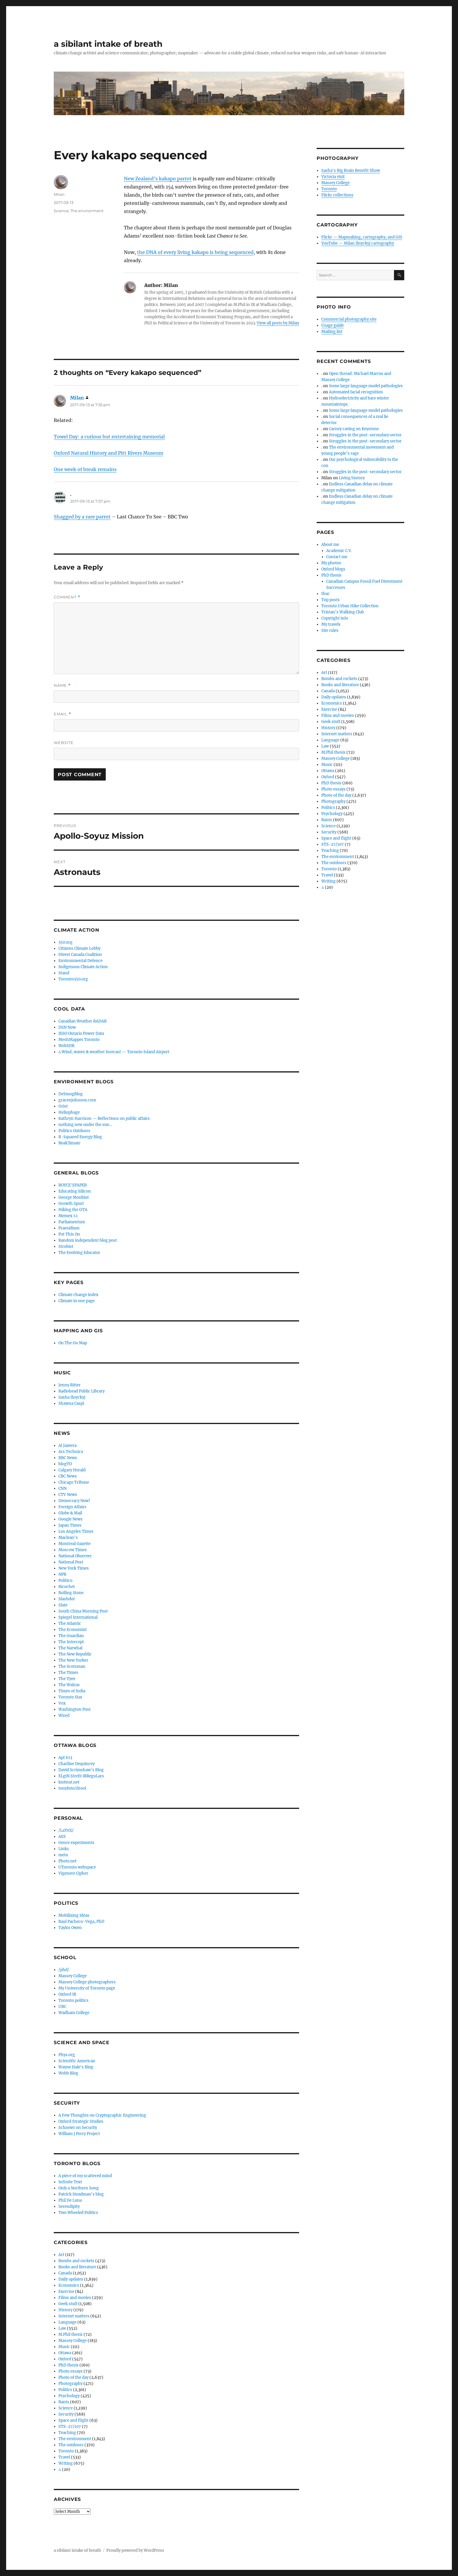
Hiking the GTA (72, 1209)
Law (62, 2328)
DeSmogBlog (70, 1093)
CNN (62, 1488)
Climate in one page (76, 1300)
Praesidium (68, 1228)
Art (61, 2254)
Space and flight (73, 2420)
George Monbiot (73, 1197)
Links (63, 1848)
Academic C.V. (339, 550)
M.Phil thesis (70, 2334)
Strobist (65, 1246)
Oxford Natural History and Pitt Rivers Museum (108, 453)
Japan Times (69, 1525)
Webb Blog (68, 2073)
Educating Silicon (74, 1191)
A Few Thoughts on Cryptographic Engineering (102, 2115)
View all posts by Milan (278, 323)
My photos (331, 562)
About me (330, 544)
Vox (62, 1703)
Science (61, 210)
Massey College (72, 1975)
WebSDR (66, 1045)
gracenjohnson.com (77, 1100)
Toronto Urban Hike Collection (350, 605)
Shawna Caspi (71, 1403)
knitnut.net (68, 1782)
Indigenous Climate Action (83, 966)
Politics (65, 2389)
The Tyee (66, 1678)
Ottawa (64, 2352)
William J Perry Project (79, 2133)
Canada (65, 2273)
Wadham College (73, 2012)
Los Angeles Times (75, 1531)
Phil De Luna (70, 2200)
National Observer (75, 1555)
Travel (64, 2457)
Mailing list (331, 331)
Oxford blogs (333, 569)
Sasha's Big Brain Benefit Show (350, 170)
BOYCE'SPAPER (72, 1185)
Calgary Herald (72, 1470)
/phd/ (63, 1969)
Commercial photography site (349, 319)
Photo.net (67, 1861)
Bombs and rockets (76, 2260)
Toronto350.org (73, 979)
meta (63, 1854)
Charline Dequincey (76, 1763)
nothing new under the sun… (85, 1124)
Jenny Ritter (69, 1385)
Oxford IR (67, 1994)
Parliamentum (71, 1221)
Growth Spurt (71, 1203)
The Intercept (71, 1641)
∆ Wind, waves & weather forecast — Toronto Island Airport (113, 1051)
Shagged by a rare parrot (82, 517)
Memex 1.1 (68, 1215)
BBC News (67, 1457)
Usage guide (332, 325)
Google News (70, 1519)
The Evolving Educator (79, 1252)
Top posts (330, 599)
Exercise (66, 2291)
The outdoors (71, 2444)
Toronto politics (73, 2000)
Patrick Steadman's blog (81, 2194)
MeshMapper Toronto (79, 1039)
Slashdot (66, 1598)
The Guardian (71, 1635)
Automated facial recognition (356, 392)
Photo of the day (73, 2377)
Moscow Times (72, 1549)
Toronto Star (70, 1697)
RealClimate (69, 1143)
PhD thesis (68, 2365)
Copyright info (334, 618)
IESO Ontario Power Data (81, 1033)
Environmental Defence (80, 960)
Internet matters (73, 2316)
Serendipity (69, 2206)
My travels (331, 624)
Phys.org (66, 2054)
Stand (63, 972)
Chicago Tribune (73, 1482)
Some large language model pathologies (366, 385)
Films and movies (74, 2297)
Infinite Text (70, 2181)
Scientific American (76, 2060)
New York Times (73, 1568)
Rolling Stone (71, 1592)
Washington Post (74, 1709)
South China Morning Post (83, 1611)
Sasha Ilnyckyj (71, 1397)
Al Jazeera (67, 1445)
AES (62, 1836)
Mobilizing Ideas (73, 1915)
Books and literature (77, 2266)
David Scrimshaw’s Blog (81, 1769)
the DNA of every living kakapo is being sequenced (195, 252)
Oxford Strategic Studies (80, 2121)
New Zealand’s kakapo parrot (158, 178)
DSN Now (67, 1027)
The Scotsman (71, 1666)
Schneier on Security (77, 2127)
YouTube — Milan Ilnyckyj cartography (357, 243)
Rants (63, 2401)
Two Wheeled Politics (78, 2212)
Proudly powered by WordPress (135, 2550)
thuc (325, 593)
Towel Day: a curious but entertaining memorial (109, 437)
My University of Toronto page (86, 1988)
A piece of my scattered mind (85, 2175)
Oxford (64, 2359)
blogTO (65, 1463)
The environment (86, 210)
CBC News (67, 1476)
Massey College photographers (87, 1982)
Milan (59, 194)
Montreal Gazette (74, 1543)
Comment (67, 597)
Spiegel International (78, 1617)
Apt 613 (65, 1757)
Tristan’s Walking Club (342, 612)
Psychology (69, 2395)
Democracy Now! (74, 1500)
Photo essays (70, 2371)
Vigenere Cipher (73, 1873)
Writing (65, 2463)
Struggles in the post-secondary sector (365, 434)
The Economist (72, 1629)
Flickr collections (337, 195)
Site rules (330, 630)
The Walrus (69, 1684)
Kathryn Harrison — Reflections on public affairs (104, 1118)
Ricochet (66, 1586)
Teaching (67, 2432)
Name (62, 685)
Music (64, 2346)
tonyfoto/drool (72, 1788)
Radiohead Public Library (81, 1391)
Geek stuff (67, 2303)
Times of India (71, 1691)
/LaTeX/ (66, 1830)
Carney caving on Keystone (354, 428)
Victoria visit (333, 176)
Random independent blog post (87, 1240)
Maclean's (68, 1537)
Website (64, 742)
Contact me (336, 556)
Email (62, 714)
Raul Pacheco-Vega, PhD (81, 1921)
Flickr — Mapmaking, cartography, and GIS (361, 237)
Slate (62, 1605)
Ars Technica (70, 1451)
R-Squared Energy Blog (80, 1136)
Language (67, 2322)
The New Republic (75, 1654)
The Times (68, 1672)
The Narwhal (70, 1648)
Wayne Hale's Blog (75, 2067)
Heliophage (69, 1112)
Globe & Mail (70, 1513)
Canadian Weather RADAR (82, 1021)
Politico (65, 1580)
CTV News (67, 1494)
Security (66, 2414)
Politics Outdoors (74, 1130)
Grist (63, 1106)
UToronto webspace (77, 1867)
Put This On (69, 1234)
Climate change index (78, 1294)
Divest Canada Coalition (80, 954)
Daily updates (70, 2279)
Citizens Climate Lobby (79, 948)
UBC (62, 2006)
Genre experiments (76, 1842)
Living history (352, 477)
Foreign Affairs (72, 1506)
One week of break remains (85, 469)
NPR (62, 1574)
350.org (65, 942)
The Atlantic (69, 1623)
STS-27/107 (69, 2426)
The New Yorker (73, 1660)
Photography (70, 2383)
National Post (70, 1562)
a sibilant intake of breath (108, 44)
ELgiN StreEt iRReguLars (81, 1776)
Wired (64, 1715)
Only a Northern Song (78, 2188)
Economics (68, 2285)
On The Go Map (72, 1342)
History (65, 2309)
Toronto (66, 2451)
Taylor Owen (70, 1927)
